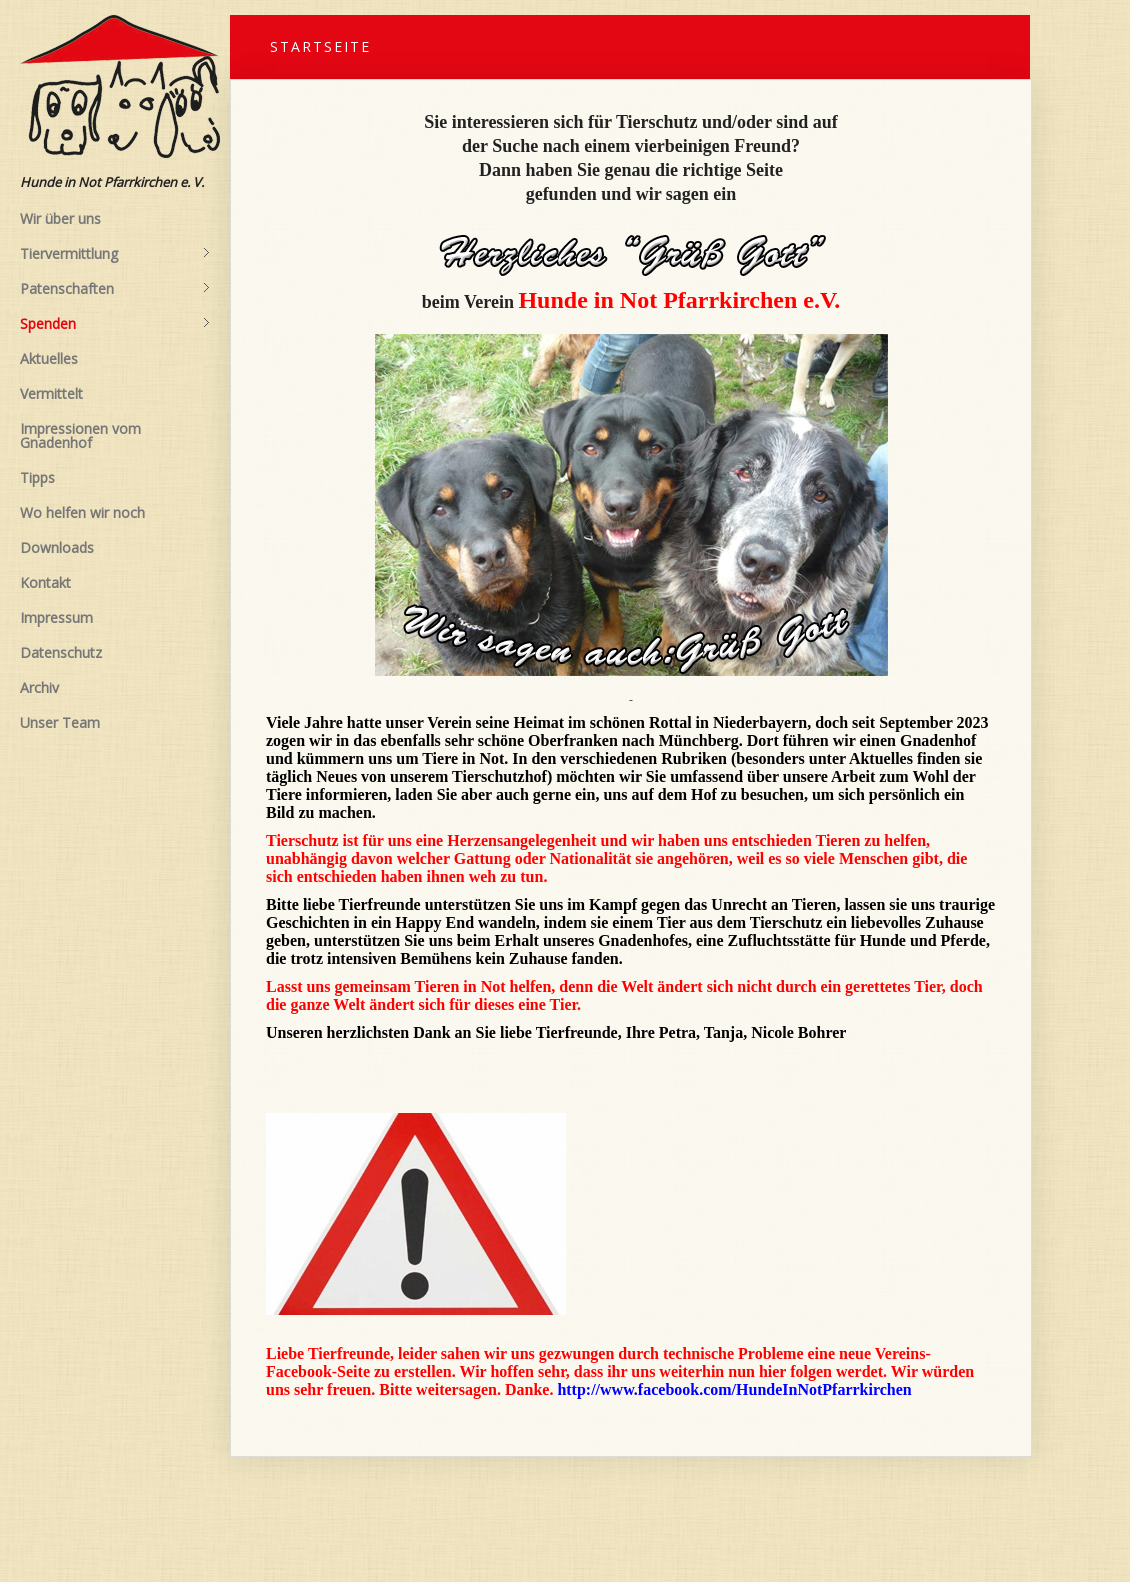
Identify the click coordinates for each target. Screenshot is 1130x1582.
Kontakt (45, 582)
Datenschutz (61, 652)
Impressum (56, 617)
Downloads (57, 547)
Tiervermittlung (115, 254)
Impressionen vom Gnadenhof (80, 435)
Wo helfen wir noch (82, 512)
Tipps (37, 477)
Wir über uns (60, 218)
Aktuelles (49, 358)
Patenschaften (115, 289)
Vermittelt (51, 393)
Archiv (39, 687)
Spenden (115, 324)
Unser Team (60, 722)
